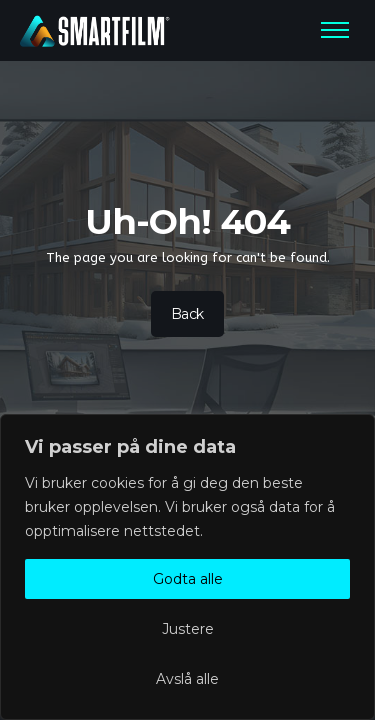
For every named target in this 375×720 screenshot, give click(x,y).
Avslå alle (187, 679)
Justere (188, 629)
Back (187, 314)
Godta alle (188, 579)
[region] (187, 567)
